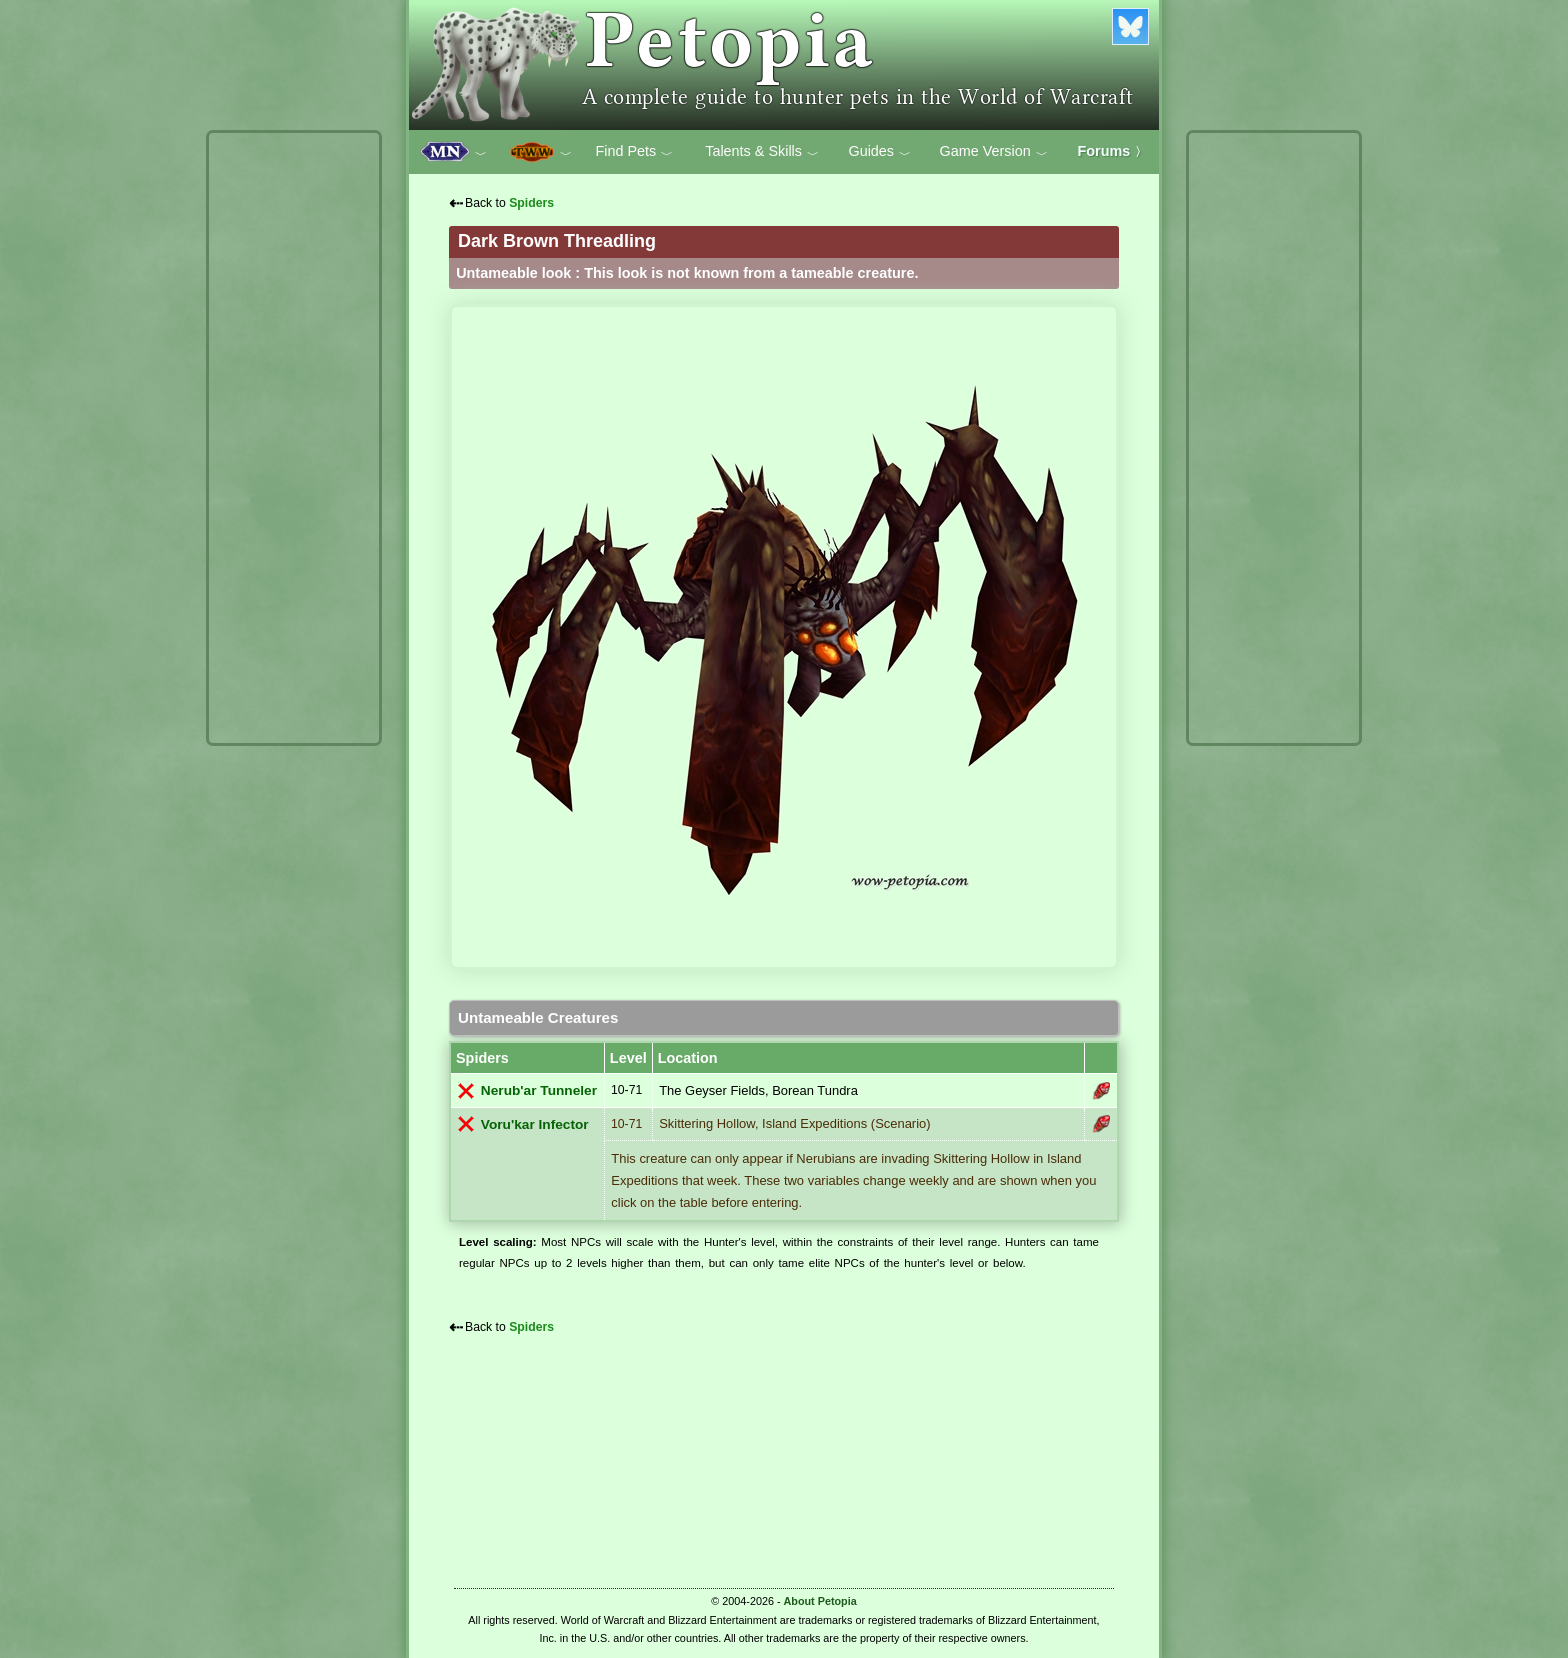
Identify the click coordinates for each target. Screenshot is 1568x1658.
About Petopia (820, 1601)
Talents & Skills (762, 152)
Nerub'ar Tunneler (539, 1090)
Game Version (994, 152)
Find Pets (634, 152)
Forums (1113, 151)
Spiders (531, 203)
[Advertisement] (294, 438)
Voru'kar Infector (535, 1124)
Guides (879, 152)
